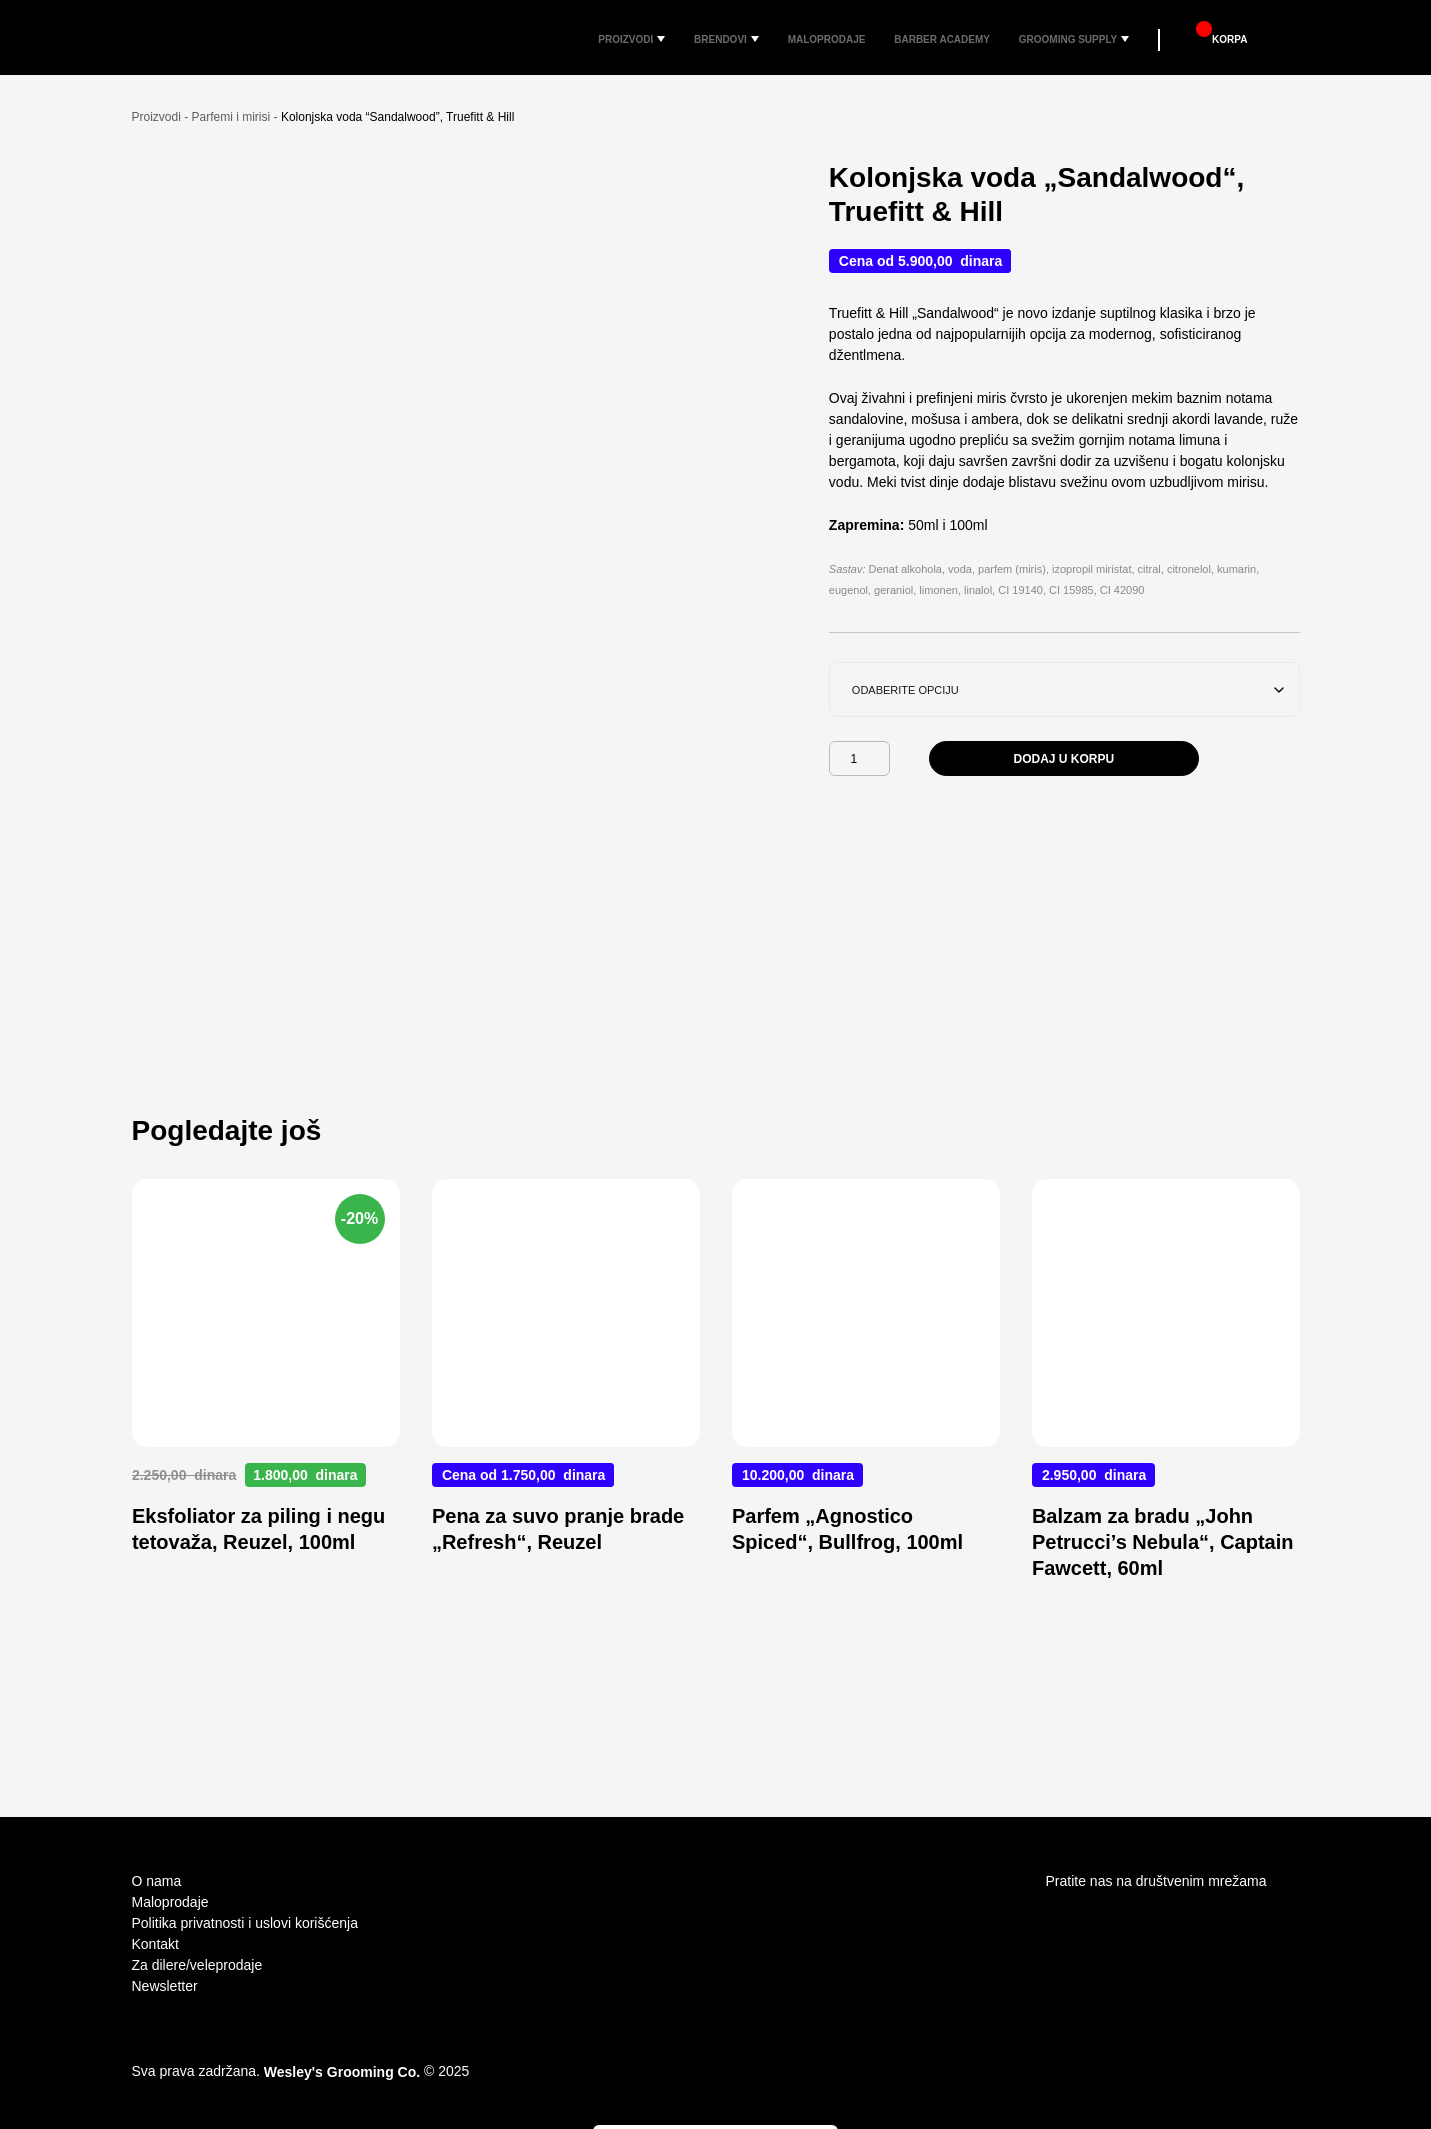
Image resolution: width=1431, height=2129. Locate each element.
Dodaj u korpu (1064, 789)
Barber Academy (941, 38)
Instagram (1058, 1918)
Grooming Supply (1077, 38)
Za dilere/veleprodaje (197, 1965)
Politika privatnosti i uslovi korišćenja (245, 1923)
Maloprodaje (817, 38)
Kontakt (155, 1944)
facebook (1096, 1918)
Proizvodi (604, 38)
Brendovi (704, 38)
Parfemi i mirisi (231, 147)
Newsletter (165, 1986)
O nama (157, 1881)
